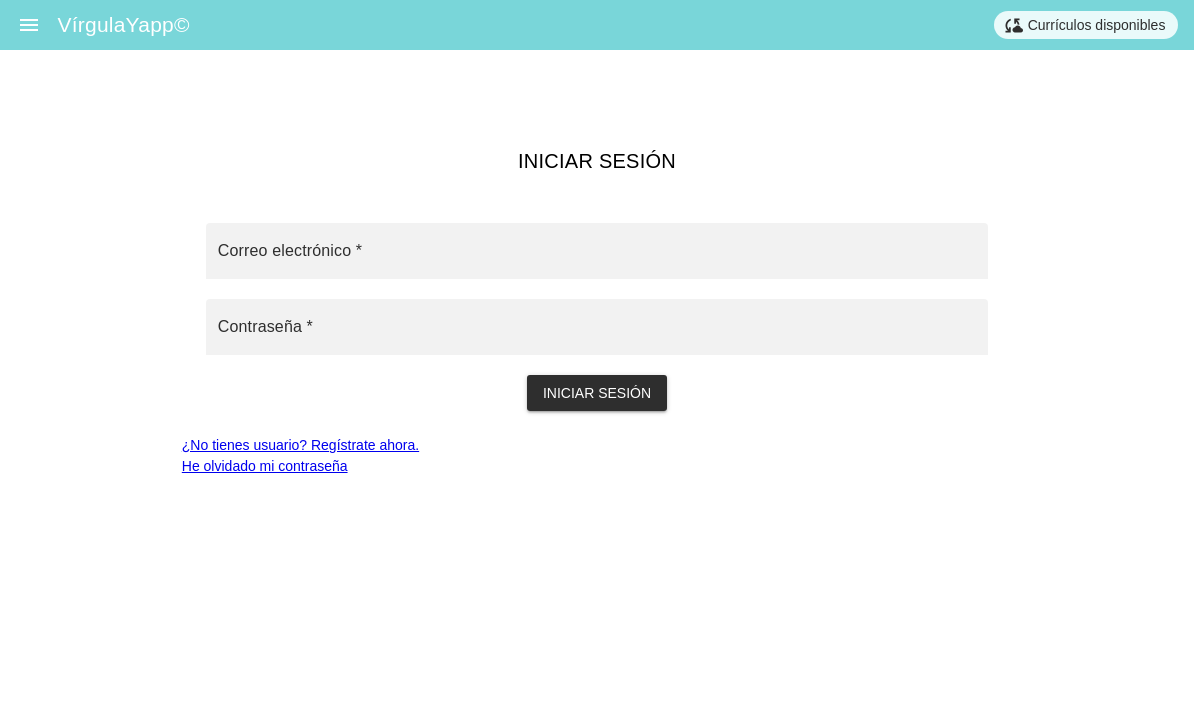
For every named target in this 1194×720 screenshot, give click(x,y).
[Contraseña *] (597, 327)
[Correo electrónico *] (597, 251)
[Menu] (29, 25)
